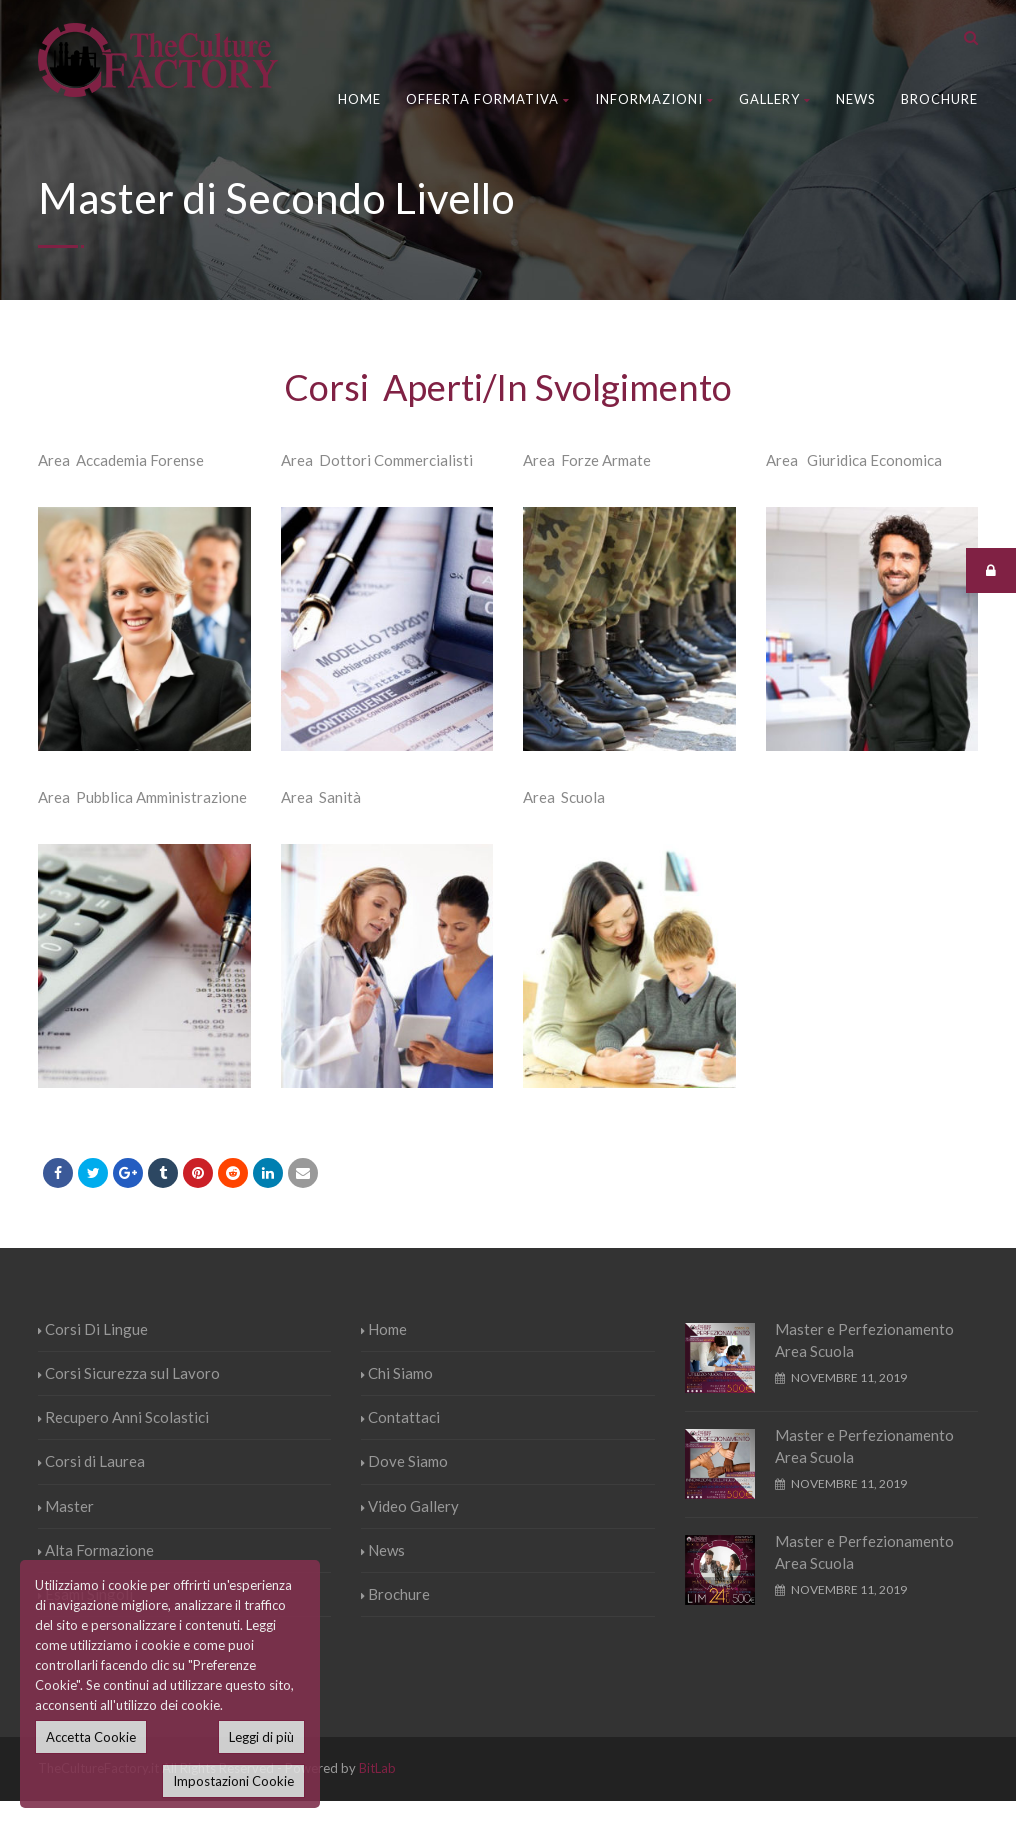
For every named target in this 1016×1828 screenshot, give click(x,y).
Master (66, 1506)
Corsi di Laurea (91, 1461)
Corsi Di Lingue (93, 1329)
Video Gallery (410, 1506)
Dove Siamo (404, 1461)
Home (359, 99)
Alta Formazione (96, 1550)
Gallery (775, 99)
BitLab (377, 1768)
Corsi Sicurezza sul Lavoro (129, 1373)
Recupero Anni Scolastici (123, 1417)
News (856, 99)
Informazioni (654, 99)
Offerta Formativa (488, 99)
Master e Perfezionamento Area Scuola (864, 1340)
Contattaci (400, 1417)
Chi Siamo (397, 1373)
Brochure (939, 99)
